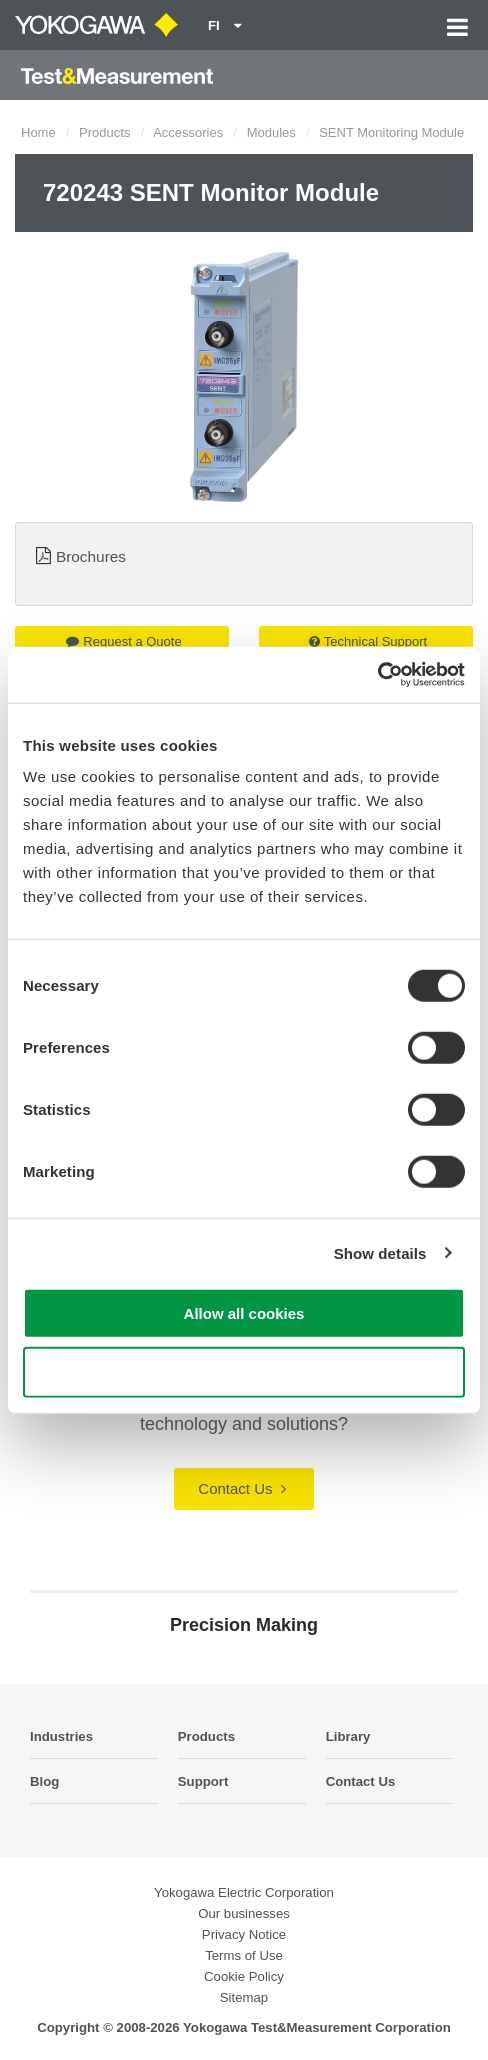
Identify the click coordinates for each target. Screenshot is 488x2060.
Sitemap (244, 1997)
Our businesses (244, 1913)
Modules (271, 132)
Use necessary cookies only (244, 1371)
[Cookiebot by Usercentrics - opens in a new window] (377, 675)
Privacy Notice (244, 1934)
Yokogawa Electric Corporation (244, 1892)
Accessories (188, 132)
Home (38, 132)
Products (104, 132)
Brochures (91, 556)
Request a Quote (123, 641)
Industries (61, 1736)
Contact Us (241, 1488)
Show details (380, 1252)
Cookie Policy (244, 1976)
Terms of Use (244, 1955)
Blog (44, 1781)
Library (348, 1736)
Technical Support (368, 641)
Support (203, 1781)
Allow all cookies (244, 1313)
